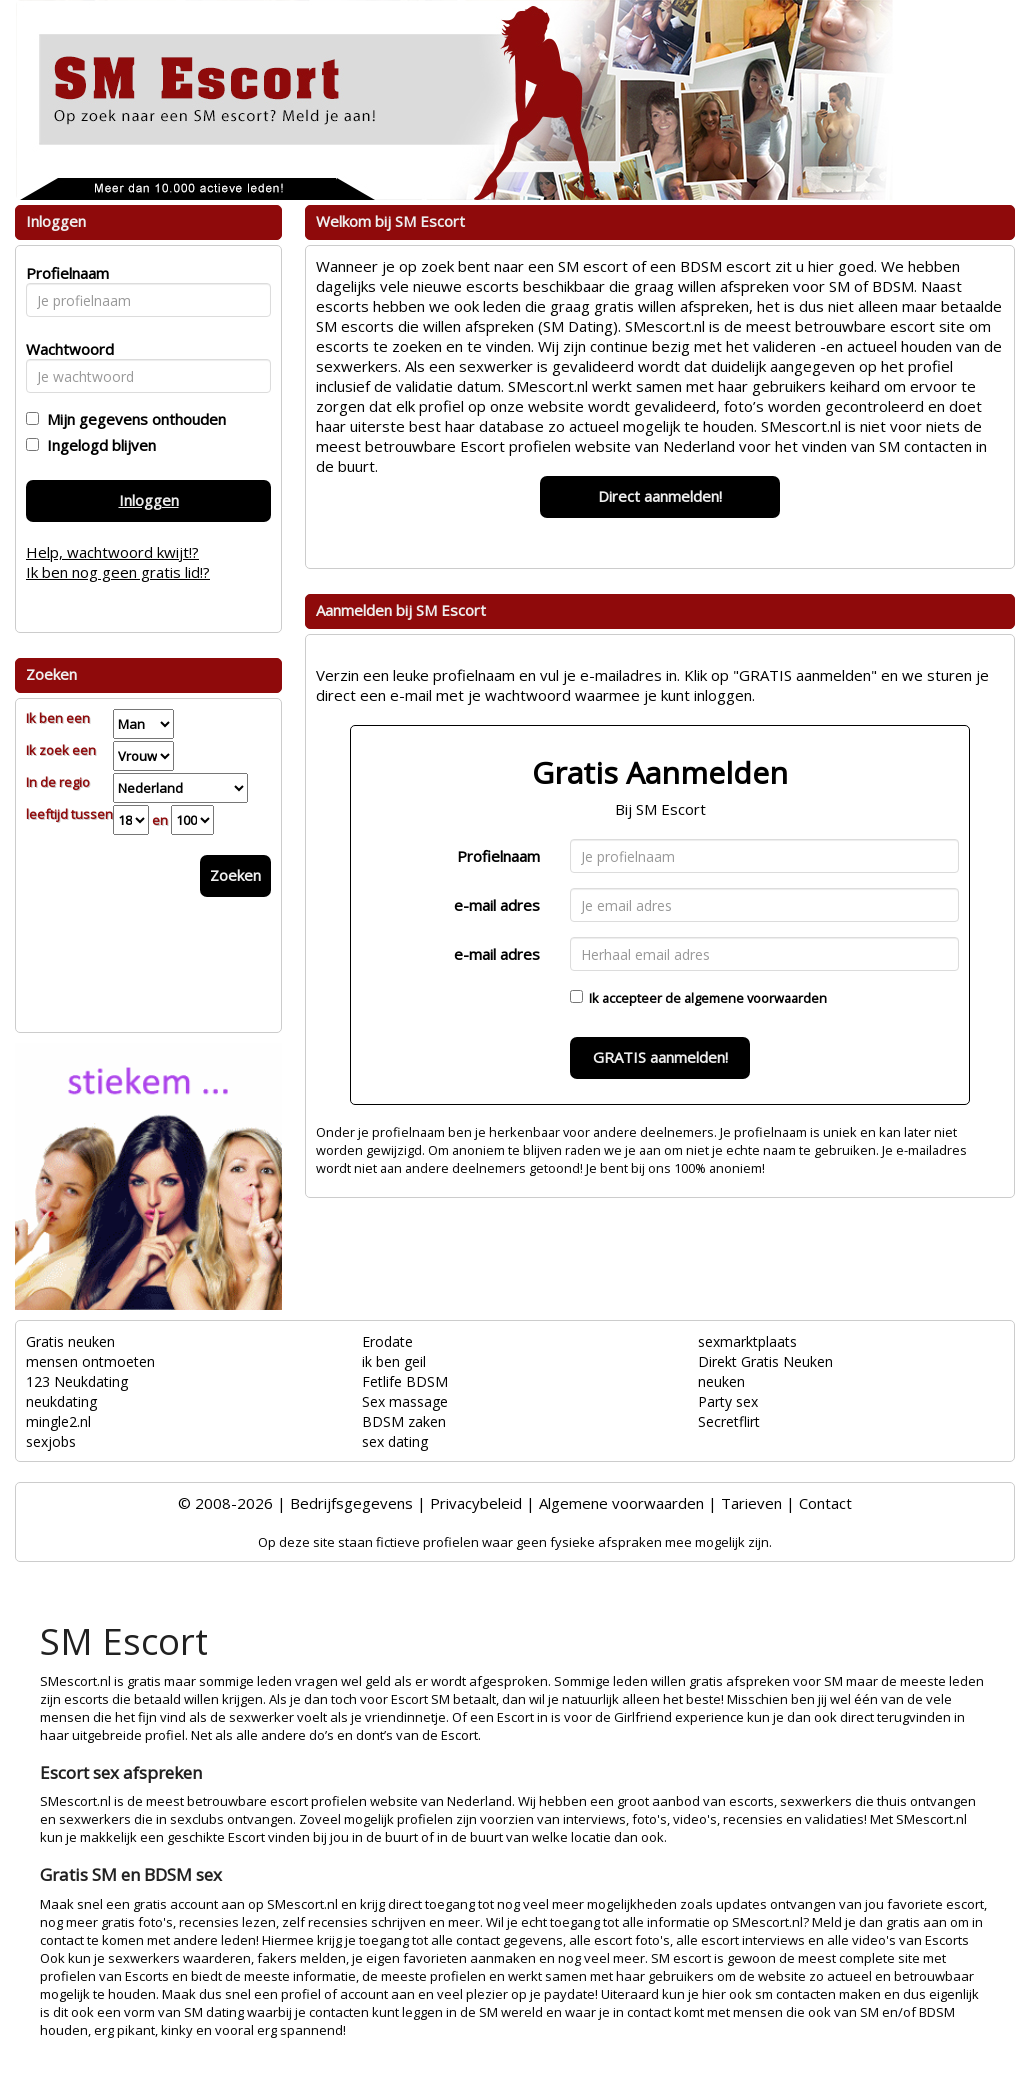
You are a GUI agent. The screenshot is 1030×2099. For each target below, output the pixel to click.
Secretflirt (729, 1421)
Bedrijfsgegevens (351, 1503)
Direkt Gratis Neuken (765, 1361)
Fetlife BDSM (405, 1381)
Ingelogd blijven (97, 445)
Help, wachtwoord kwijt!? (112, 552)
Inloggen (149, 500)
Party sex (728, 1401)
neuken (721, 1381)
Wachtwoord (64, 349)
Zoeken (235, 875)
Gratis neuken (70, 1341)
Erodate (387, 1341)
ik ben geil (394, 1361)
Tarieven (751, 1503)
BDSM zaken (404, 1421)
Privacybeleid (476, 1503)
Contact (825, 1503)
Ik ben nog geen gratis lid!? (118, 572)
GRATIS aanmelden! (660, 1057)
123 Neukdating (77, 1381)
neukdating (61, 1401)
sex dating (395, 1441)
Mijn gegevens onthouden (132, 419)
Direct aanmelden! (660, 496)
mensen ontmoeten (90, 1361)
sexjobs (51, 1441)
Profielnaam (498, 856)
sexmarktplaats (747, 1341)
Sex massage (405, 1401)
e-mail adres (497, 905)
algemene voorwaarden (755, 998)
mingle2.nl (58, 1421)
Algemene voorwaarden (621, 1503)
